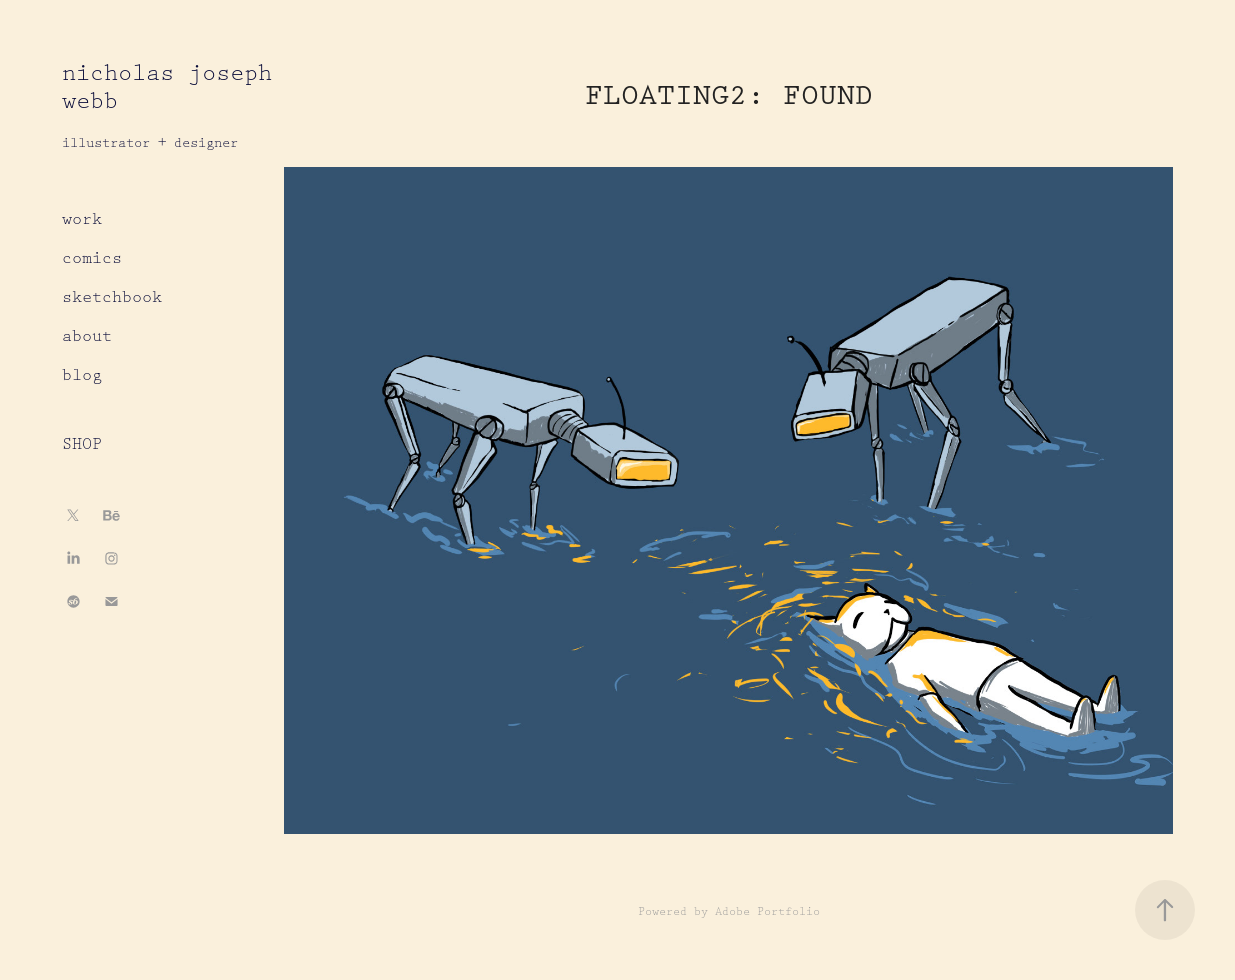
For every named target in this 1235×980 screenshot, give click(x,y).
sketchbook (112, 297)
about (87, 336)
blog (82, 375)
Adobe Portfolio (767, 911)
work (82, 219)
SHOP (82, 444)
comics (92, 258)
